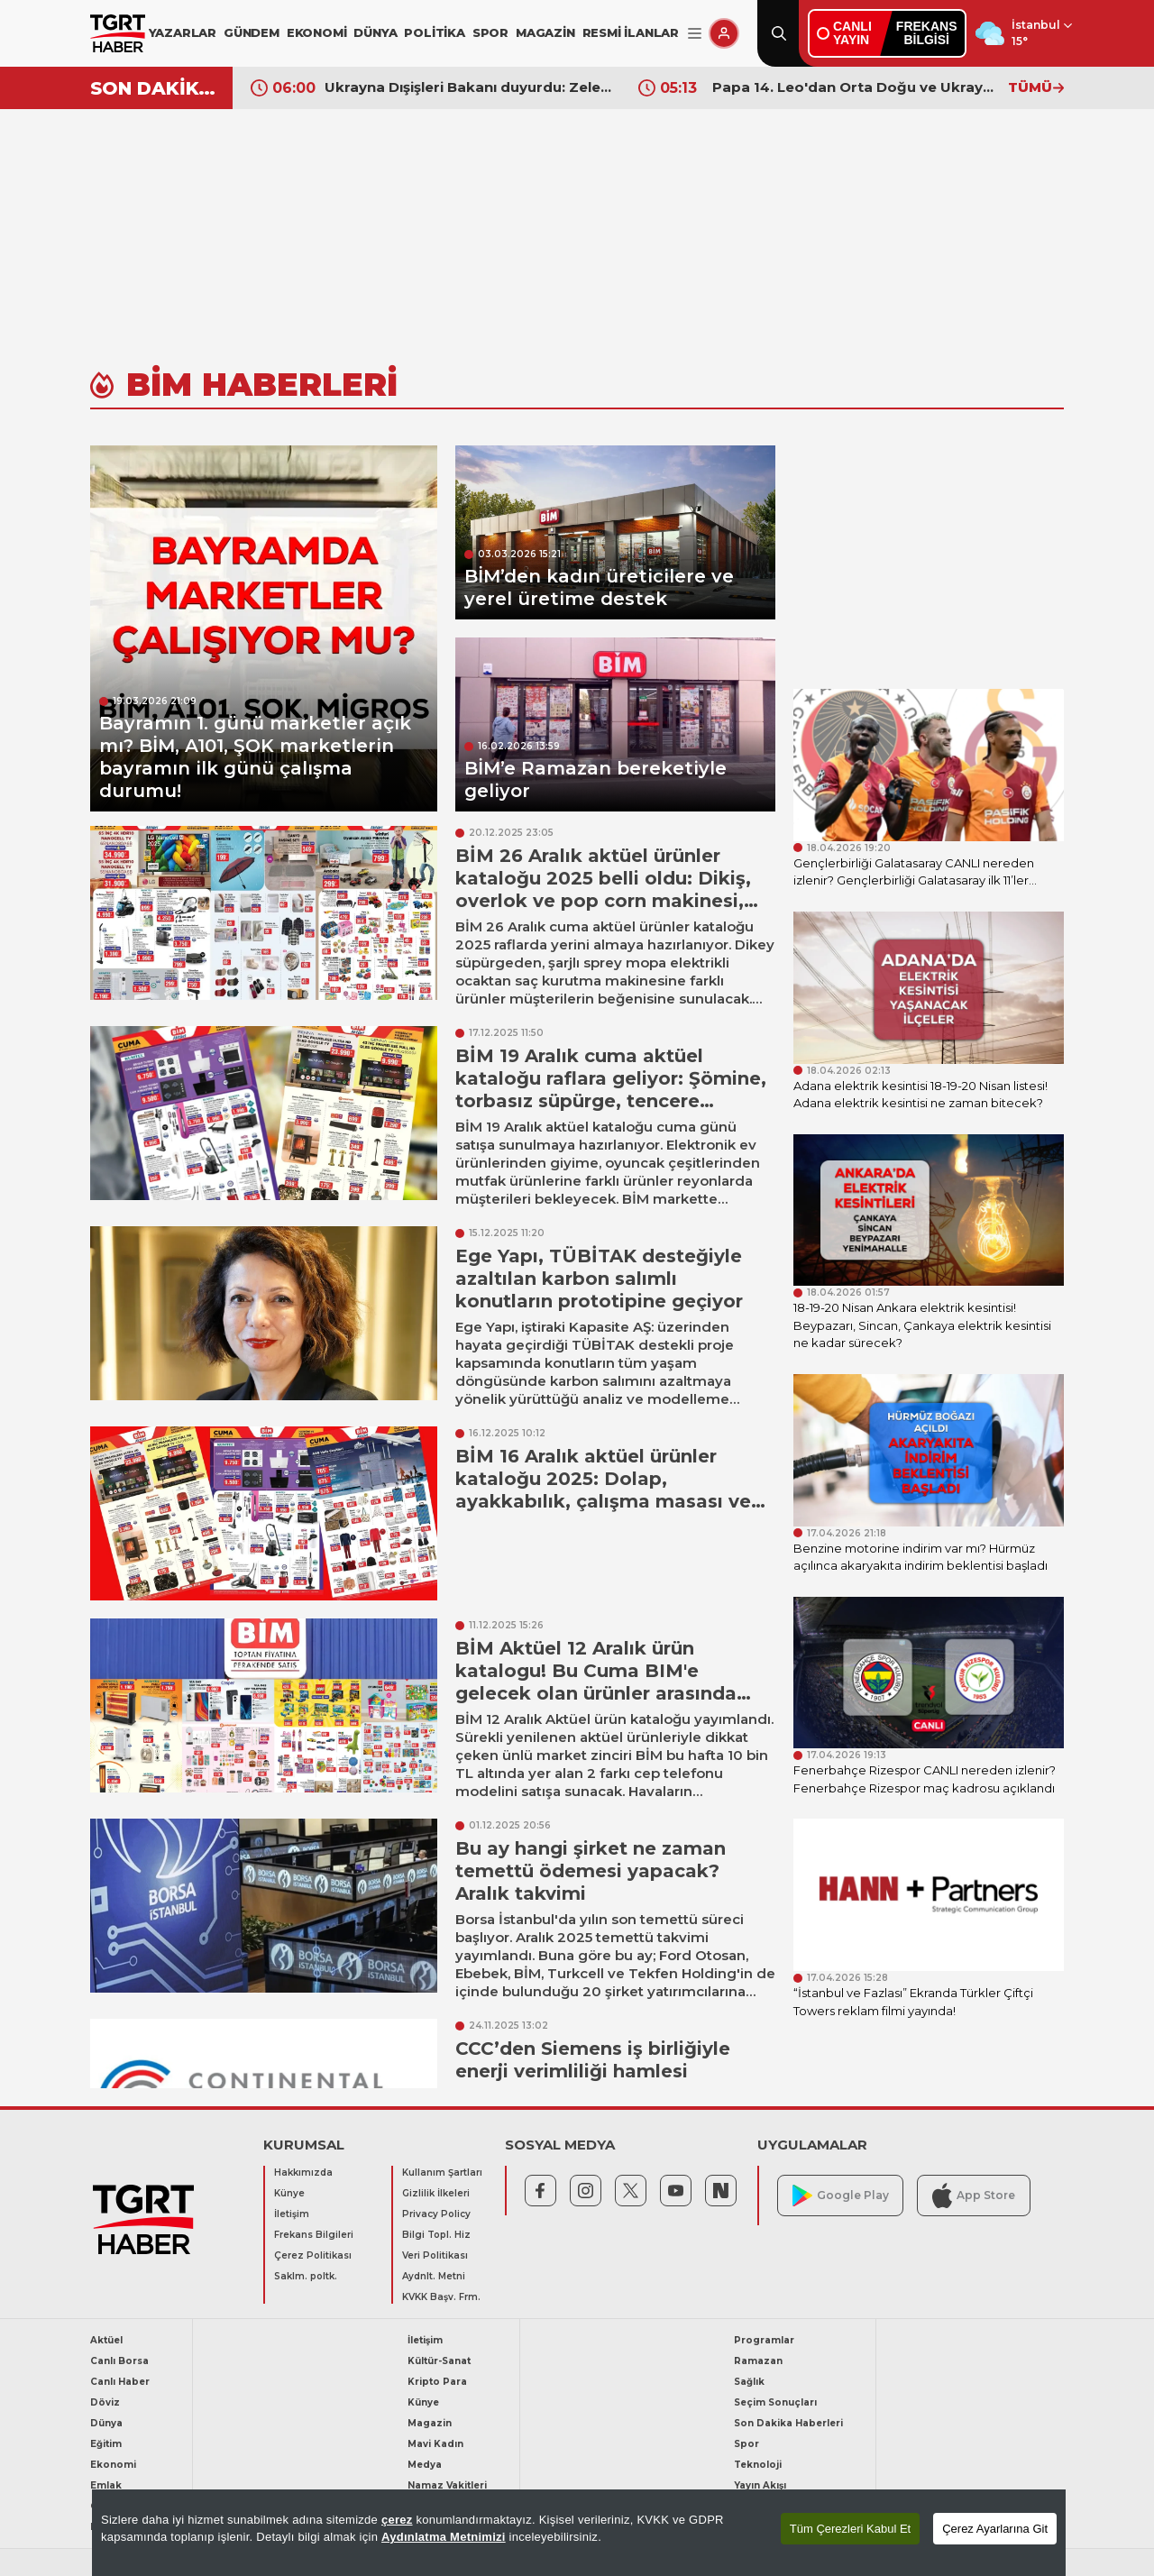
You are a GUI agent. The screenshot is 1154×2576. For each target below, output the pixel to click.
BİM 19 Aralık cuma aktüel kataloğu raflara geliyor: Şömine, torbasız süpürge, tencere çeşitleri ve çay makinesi (610, 1089)
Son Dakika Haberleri (788, 2423)
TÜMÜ (1036, 87)
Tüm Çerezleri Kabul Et (850, 2528)
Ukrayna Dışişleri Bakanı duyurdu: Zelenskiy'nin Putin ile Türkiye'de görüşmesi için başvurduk (468, 87)
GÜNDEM (251, 32)
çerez (397, 2519)
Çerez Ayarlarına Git (995, 2528)
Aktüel (106, 2340)
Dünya (106, 2423)
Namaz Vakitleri (447, 2485)
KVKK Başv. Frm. (441, 2297)
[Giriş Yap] (724, 33)
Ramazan (758, 2361)
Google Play (840, 2196)
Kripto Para (437, 2382)
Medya (425, 2465)
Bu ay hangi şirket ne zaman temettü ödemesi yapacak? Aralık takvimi (590, 1871)
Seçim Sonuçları (775, 2402)
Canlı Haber (120, 2382)
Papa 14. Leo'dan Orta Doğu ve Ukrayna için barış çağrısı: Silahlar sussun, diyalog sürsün (855, 87)
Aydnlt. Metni (433, 2276)
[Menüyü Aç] (694, 34)
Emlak (106, 2485)
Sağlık (749, 2382)
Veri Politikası (435, 2255)
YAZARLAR (182, 32)
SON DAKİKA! (154, 88)
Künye (289, 2193)
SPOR (490, 32)
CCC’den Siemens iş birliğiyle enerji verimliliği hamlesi (592, 2060)
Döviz (105, 2402)
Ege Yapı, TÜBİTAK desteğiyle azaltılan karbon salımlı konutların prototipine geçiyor (599, 1278)
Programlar (764, 2340)
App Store (973, 2195)
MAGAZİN (545, 32)
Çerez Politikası (313, 2255)
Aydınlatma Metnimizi (443, 2537)
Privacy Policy (436, 2214)
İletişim (291, 2214)
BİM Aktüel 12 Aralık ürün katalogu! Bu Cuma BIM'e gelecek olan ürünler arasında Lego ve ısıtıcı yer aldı (596, 1682)
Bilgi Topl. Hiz (436, 2235)
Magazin (430, 2423)
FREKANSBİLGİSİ (926, 33)
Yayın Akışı (760, 2485)
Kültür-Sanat (439, 2361)
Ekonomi (113, 2465)
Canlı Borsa (119, 2361)
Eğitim (106, 2444)
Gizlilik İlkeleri (436, 2193)
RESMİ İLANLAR (630, 32)
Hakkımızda (303, 2172)
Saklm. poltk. (305, 2276)
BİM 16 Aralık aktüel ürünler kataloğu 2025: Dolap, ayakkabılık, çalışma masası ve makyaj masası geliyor (603, 1490)
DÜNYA (375, 32)
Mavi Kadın (435, 2444)
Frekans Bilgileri (313, 2235)
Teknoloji (758, 2465)
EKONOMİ (317, 32)
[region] (579, 2532)
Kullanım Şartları (442, 2172)
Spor (746, 2444)
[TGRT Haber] (117, 33)
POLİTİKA (434, 32)
